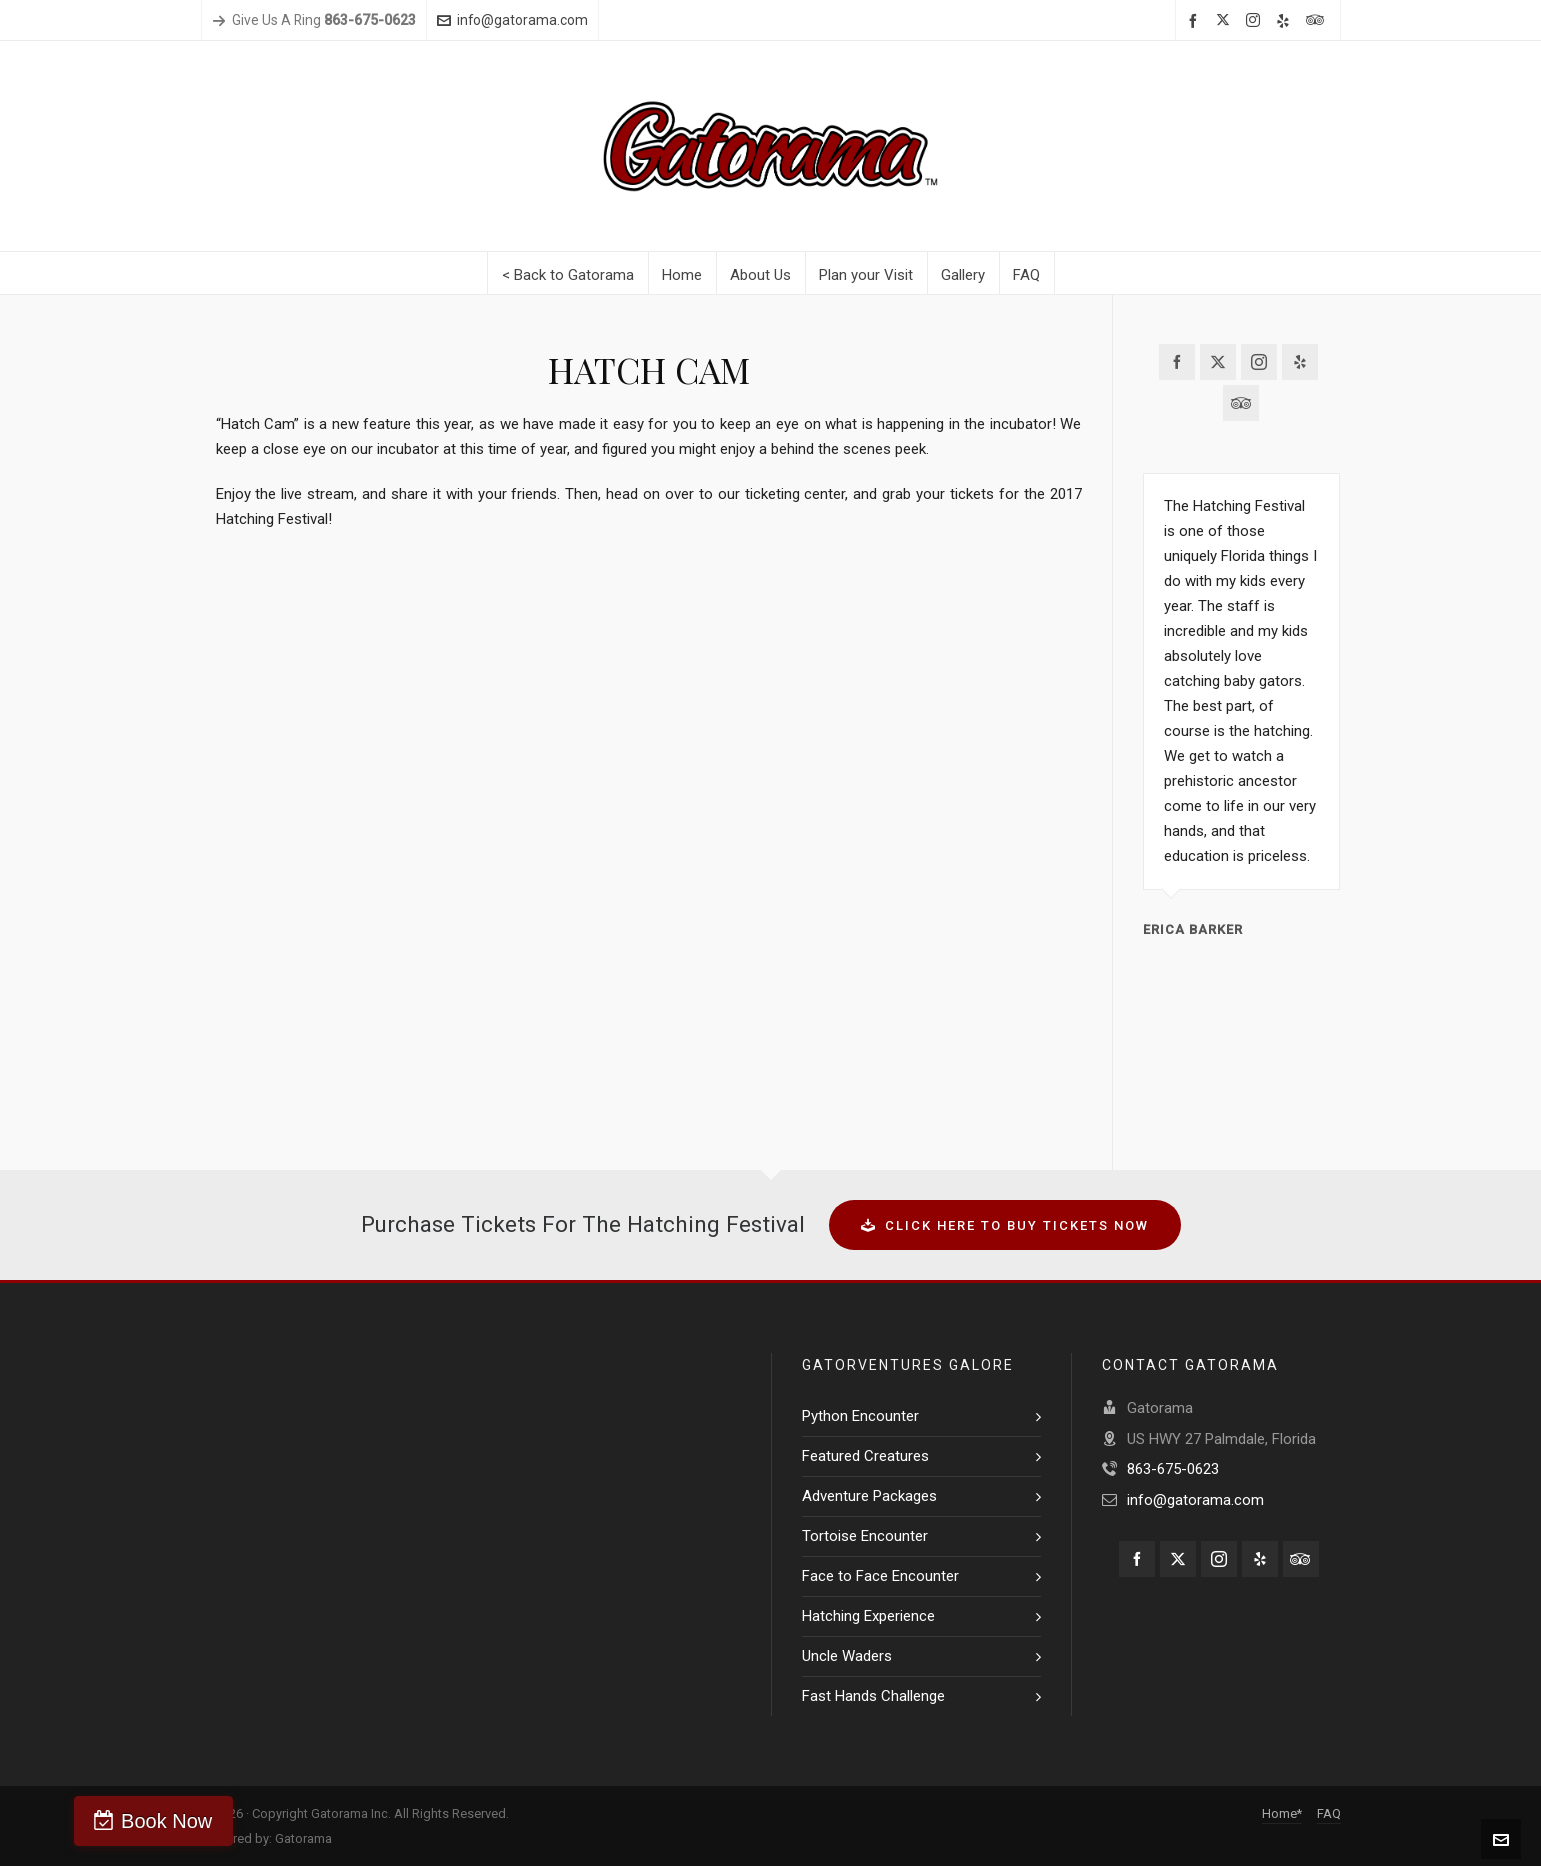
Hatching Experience (868, 1616)
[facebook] (1196, 21)
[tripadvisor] (1318, 21)
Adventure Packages (869, 1496)
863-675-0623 (1173, 1469)
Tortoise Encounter (865, 1536)
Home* (1282, 1813)
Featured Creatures (865, 1456)
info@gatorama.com (512, 20)
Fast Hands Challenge (873, 1696)
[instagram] (1256, 21)
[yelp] (1286, 21)
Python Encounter (860, 1416)
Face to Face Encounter (880, 1576)
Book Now (112, 1821)
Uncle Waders (847, 1656)
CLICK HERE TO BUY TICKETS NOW (1005, 1225)
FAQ (1329, 1813)
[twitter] (1226, 21)
